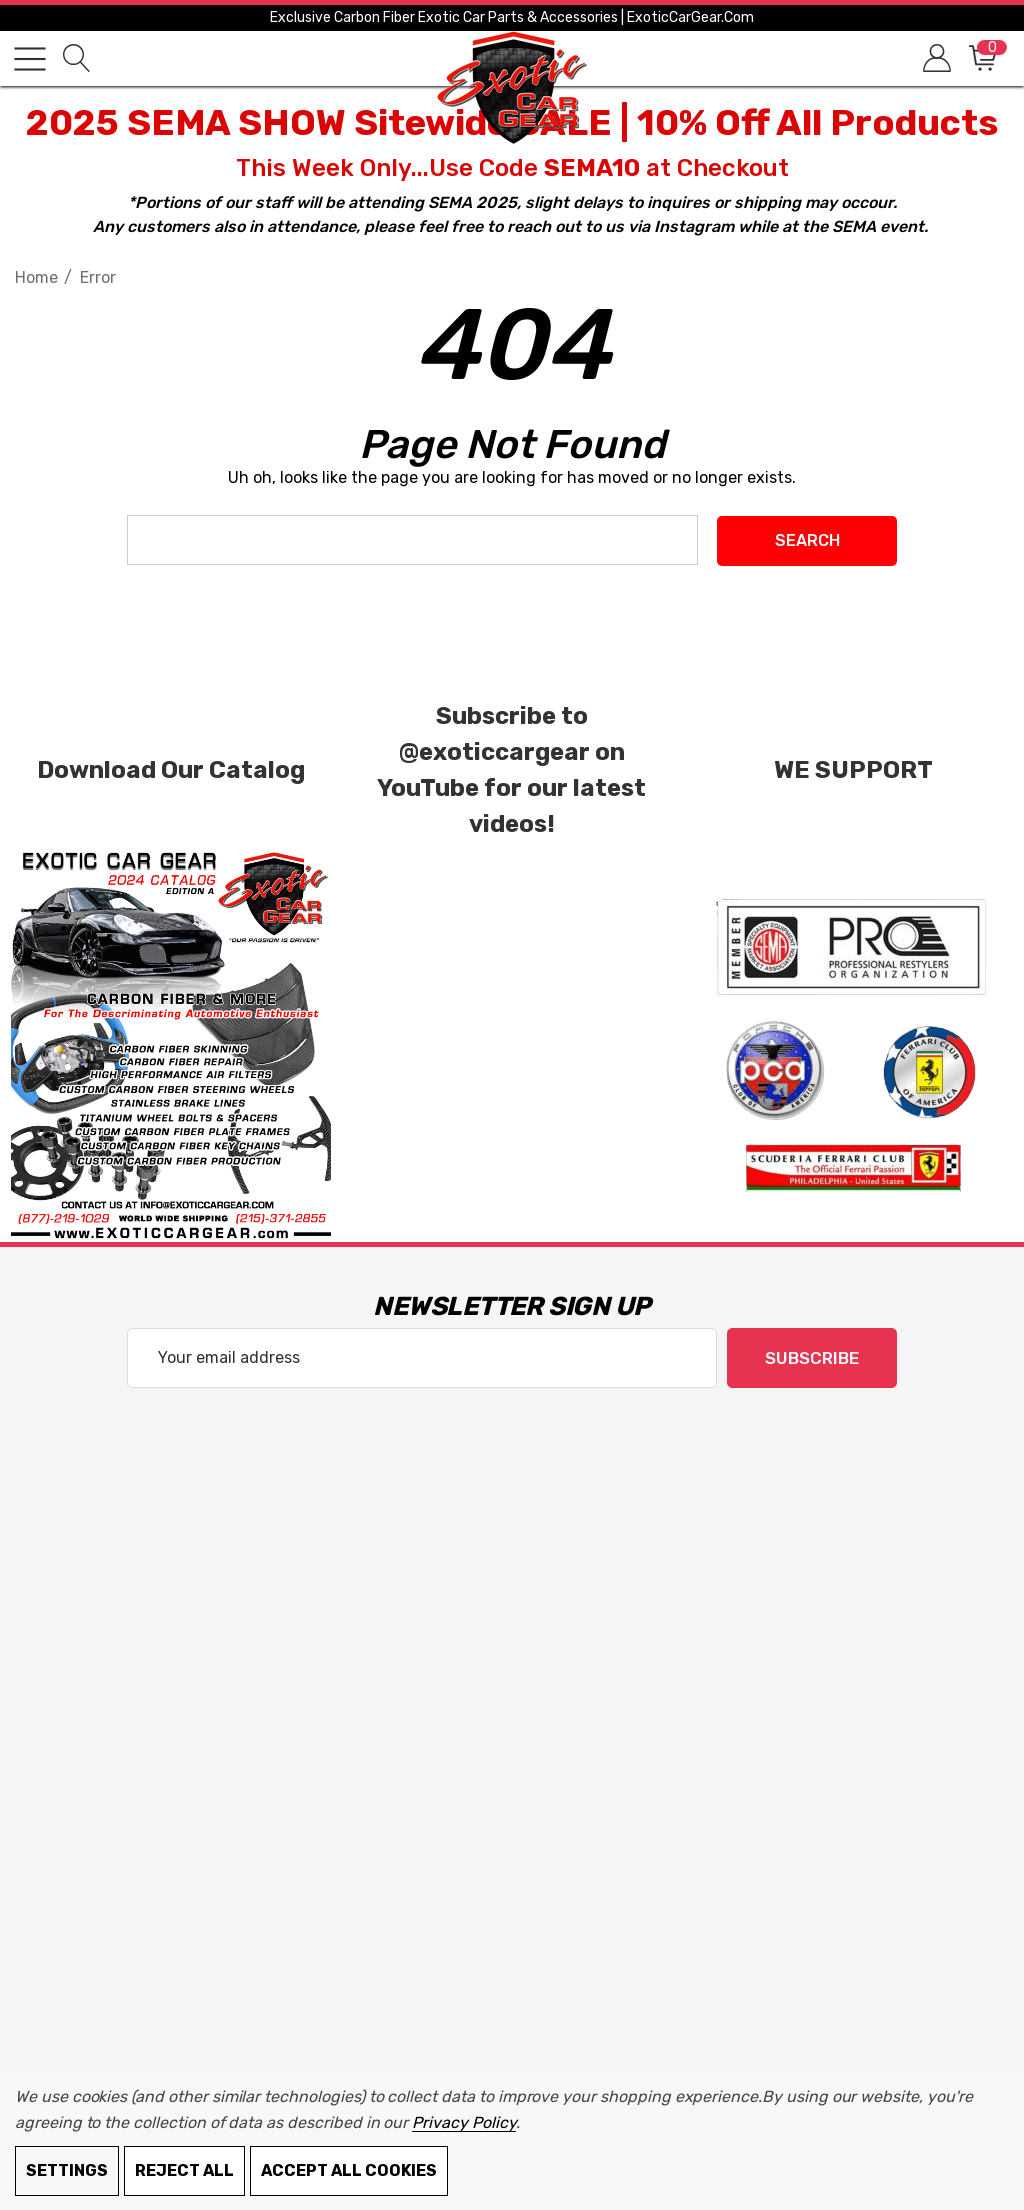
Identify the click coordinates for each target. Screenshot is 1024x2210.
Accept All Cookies (349, 2170)
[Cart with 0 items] (981, 58)
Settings (67, 2170)
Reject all (184, 2170)
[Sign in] (935, 58)
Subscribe (812, 1358)
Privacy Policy (463, 2122)
